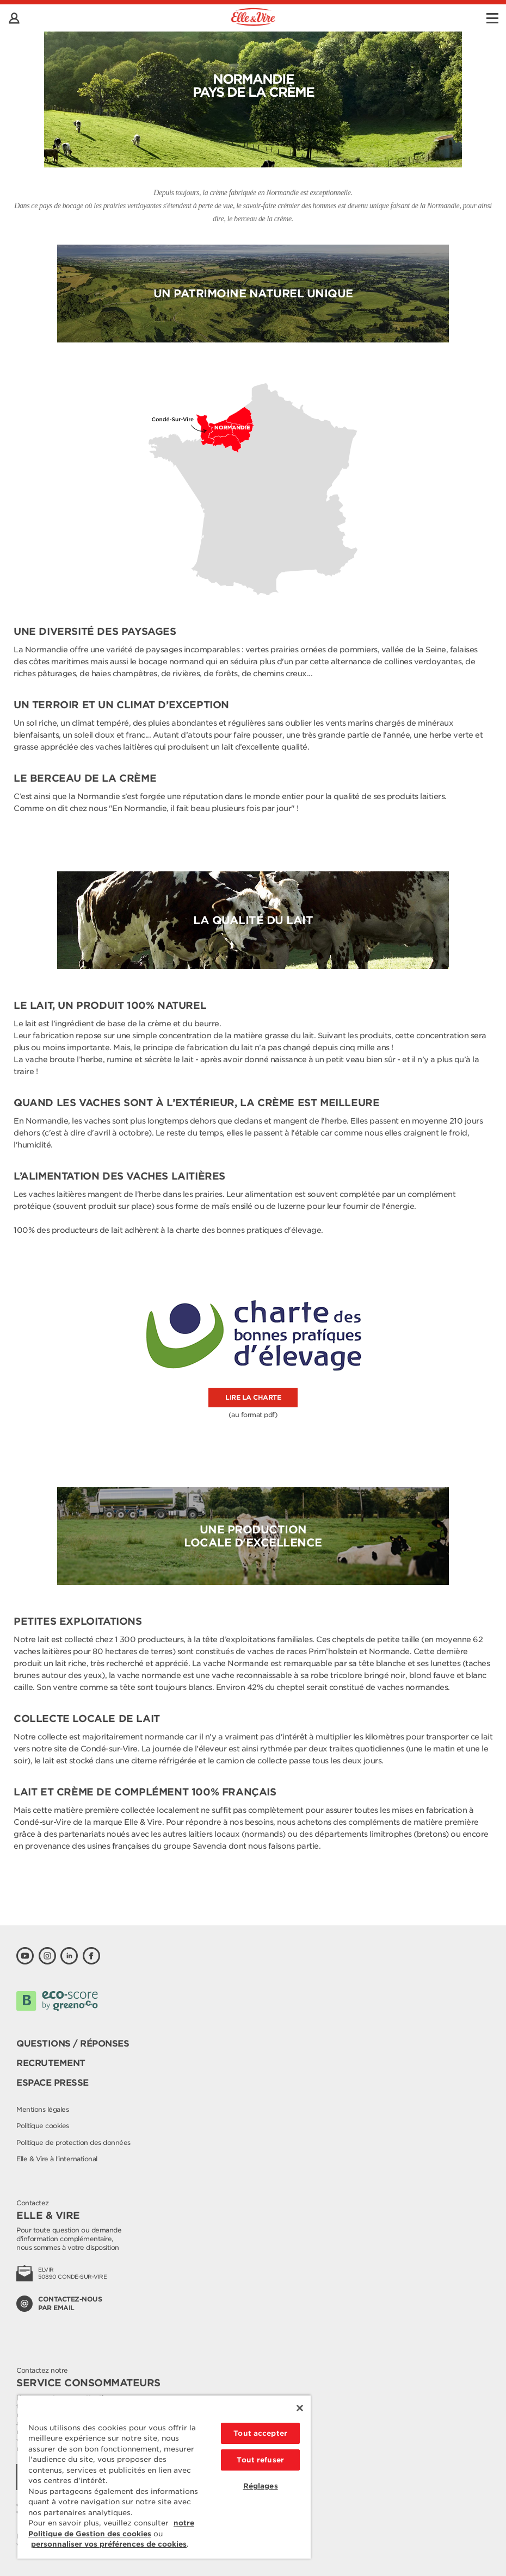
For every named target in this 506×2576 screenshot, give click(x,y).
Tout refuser (260, 2460)
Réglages (260, 2486)
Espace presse (52, 2083)
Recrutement (50, 2063)
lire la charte (253, 1397)
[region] (164, 2477)
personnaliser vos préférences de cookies (109, 2544)
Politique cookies (42, 2126)
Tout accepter (260, 2433)
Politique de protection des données (73, 2142)
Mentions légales (42, 2109)
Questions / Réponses (72, 2043)
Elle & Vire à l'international (56, 2159)
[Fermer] (300, 2408)
